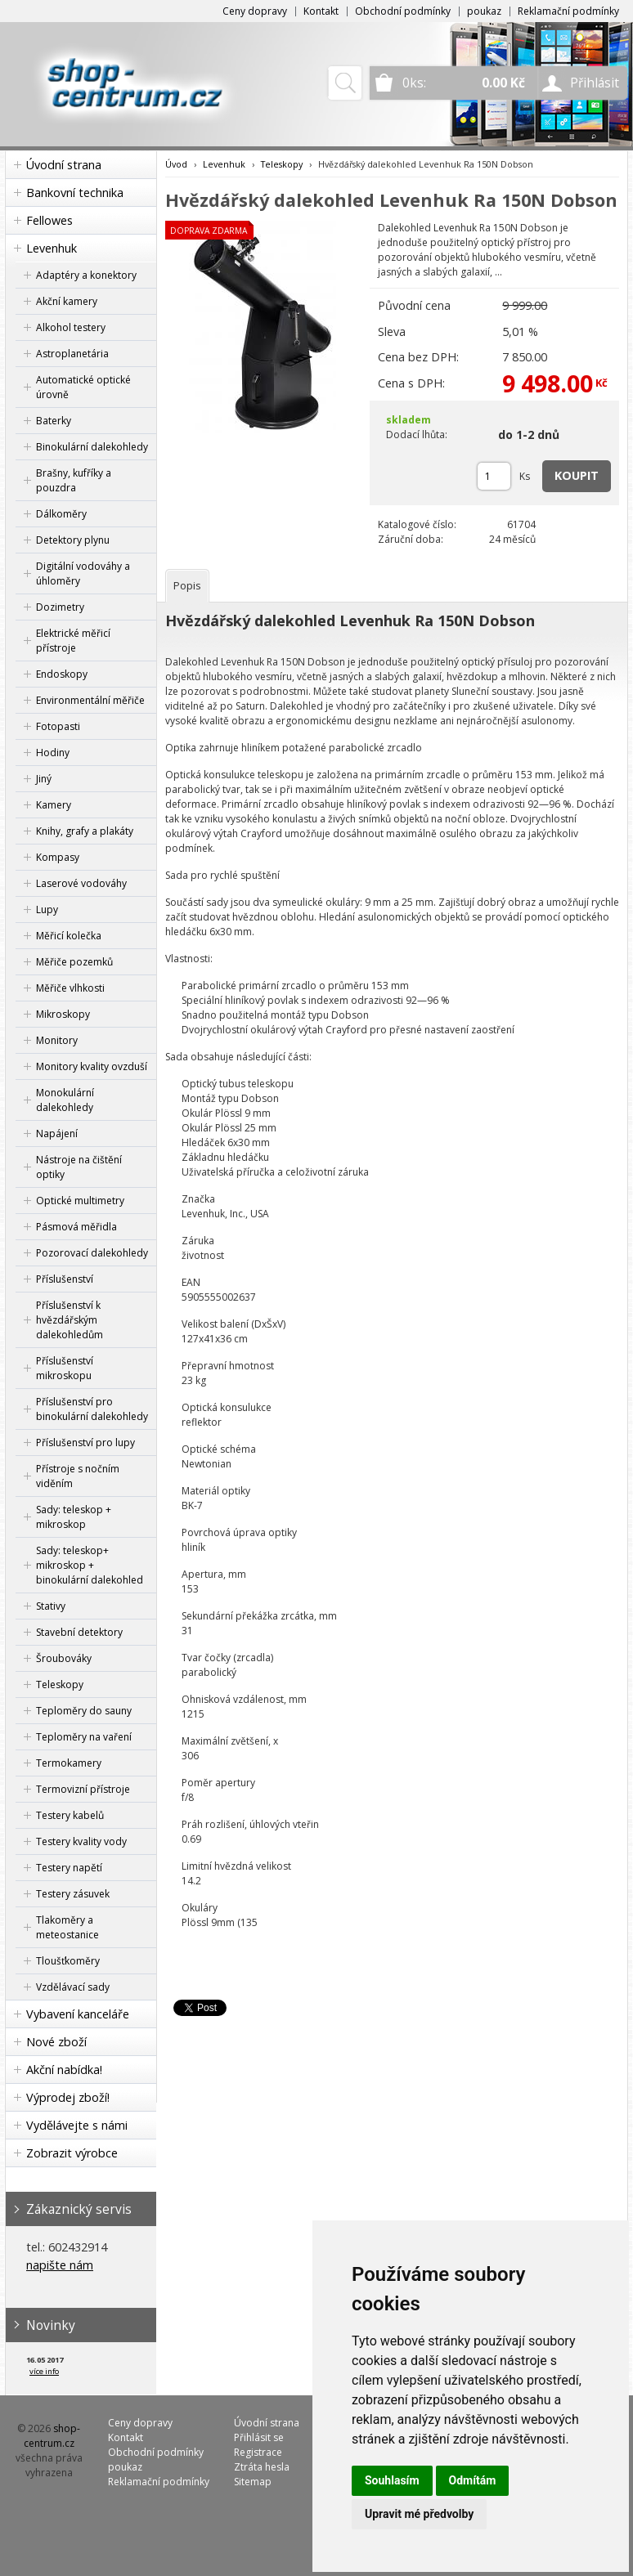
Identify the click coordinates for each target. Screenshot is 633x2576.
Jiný (44, 779)
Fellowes (49, 220)
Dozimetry (60, 607)
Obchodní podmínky (403, 11)
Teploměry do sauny (84, 1711)
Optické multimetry (80, 1200)
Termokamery (68, 1763)
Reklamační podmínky (568, 11)
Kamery (53, 805)
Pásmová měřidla (76, 1227)
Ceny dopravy (254, 11)
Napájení (57, 1133)
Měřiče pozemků (74, 962)
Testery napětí (69, 1868)
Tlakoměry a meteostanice (67, 1927)
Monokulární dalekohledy (65, 1100)
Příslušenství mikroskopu (64, 1368)
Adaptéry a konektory (86, 275)
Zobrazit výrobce (72, 2153)
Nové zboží (56, 2042)
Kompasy (57, 857)
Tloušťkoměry (68, 1961)
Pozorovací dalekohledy (92, 1253)
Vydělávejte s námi (77, 2125)
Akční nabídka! (64, 2069)
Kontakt (321, 11)
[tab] (187, 586)
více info (44, 2371)
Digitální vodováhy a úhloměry (83, 573)
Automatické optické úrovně (83, 387)
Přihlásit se (259, 2437)
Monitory (57, 1040)
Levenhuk (51, 248)
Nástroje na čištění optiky (79, 1167)
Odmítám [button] (472, 2480)
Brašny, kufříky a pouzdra (73, 480)
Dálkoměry (61, 514)
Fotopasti (58, 726)
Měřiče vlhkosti (70, 988)
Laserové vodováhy (81, 883)
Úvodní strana (63, 164)
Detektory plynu (73, 540)
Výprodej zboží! (68, 2097)
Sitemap (253, 2482)
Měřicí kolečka (68, 936)
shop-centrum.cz (52, 2435)
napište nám (59, 2265)
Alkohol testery (71, 327)
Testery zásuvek (73, 1894)
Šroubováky (64, 1658)
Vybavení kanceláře (77, 2014)
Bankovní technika (74, 192)
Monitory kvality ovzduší (91, 1066)
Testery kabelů (70, 1815)
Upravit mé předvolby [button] (419, 2513)
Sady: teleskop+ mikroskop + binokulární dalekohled (89, 1565)
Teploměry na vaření (84, 1737)
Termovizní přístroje (83, 1789)
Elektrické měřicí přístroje (73, 640)
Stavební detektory (79, 1632)
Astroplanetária (72, 354)
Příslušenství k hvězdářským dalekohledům (69, 1320)
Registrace (258, 2452)
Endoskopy (62, 674)
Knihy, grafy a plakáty (84, 831)
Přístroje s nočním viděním (77, 1476)
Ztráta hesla (262, 2467)
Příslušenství (64, 1279)
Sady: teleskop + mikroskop (73, 1517)
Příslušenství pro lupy (85, 1442)
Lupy (47, 909)
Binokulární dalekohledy (92, 447)
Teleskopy (59, 1684)
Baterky (53, 421)
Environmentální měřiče (90, 700)
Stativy (50, 1606)
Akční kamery (66, 301)
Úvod (176, 164)
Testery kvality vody (81, 1841)
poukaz (484, 11)
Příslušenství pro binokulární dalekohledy (92, 1409)
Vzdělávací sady (73, 1987)
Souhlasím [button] (392, 2480)
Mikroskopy (63, 1014)
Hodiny (53, 752)
